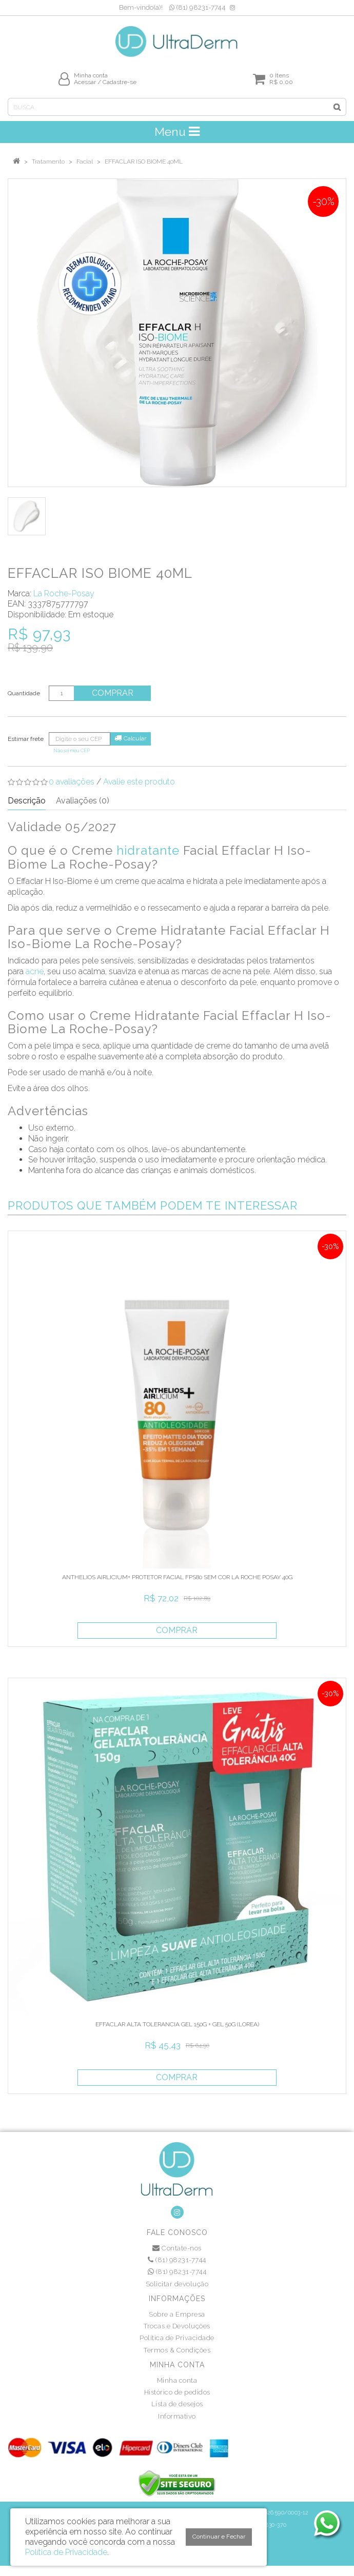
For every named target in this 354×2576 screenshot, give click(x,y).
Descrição (27, 801)
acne (35, 971)
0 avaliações (71, 782)
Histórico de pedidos (177, 2392)
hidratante (148, 850)
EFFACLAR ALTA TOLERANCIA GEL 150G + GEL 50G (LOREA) (177, 2024)
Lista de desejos (177, 2404)
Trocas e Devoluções (177, 2326)
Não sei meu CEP (71, 750)
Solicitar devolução (177, 2284)
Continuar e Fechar (218, 2536)
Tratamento (48, 161)
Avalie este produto (139, 782)
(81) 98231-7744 (197, 7)
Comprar (112, 693)
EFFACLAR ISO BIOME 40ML (144, 161)
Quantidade (24, 693)
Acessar (85, 82)
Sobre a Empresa (177, 2314)
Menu (177, 131)
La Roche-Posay (63, 593)
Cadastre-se (119, 82)
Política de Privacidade (177, 2338)
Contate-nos (177, 2248)
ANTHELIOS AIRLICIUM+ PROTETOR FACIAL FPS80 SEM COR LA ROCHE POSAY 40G (177, 1577)
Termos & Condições (177, 2350)
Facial (84, 161)
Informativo (177, 2416)
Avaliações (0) (82, 801)
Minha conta (177, 2380)
